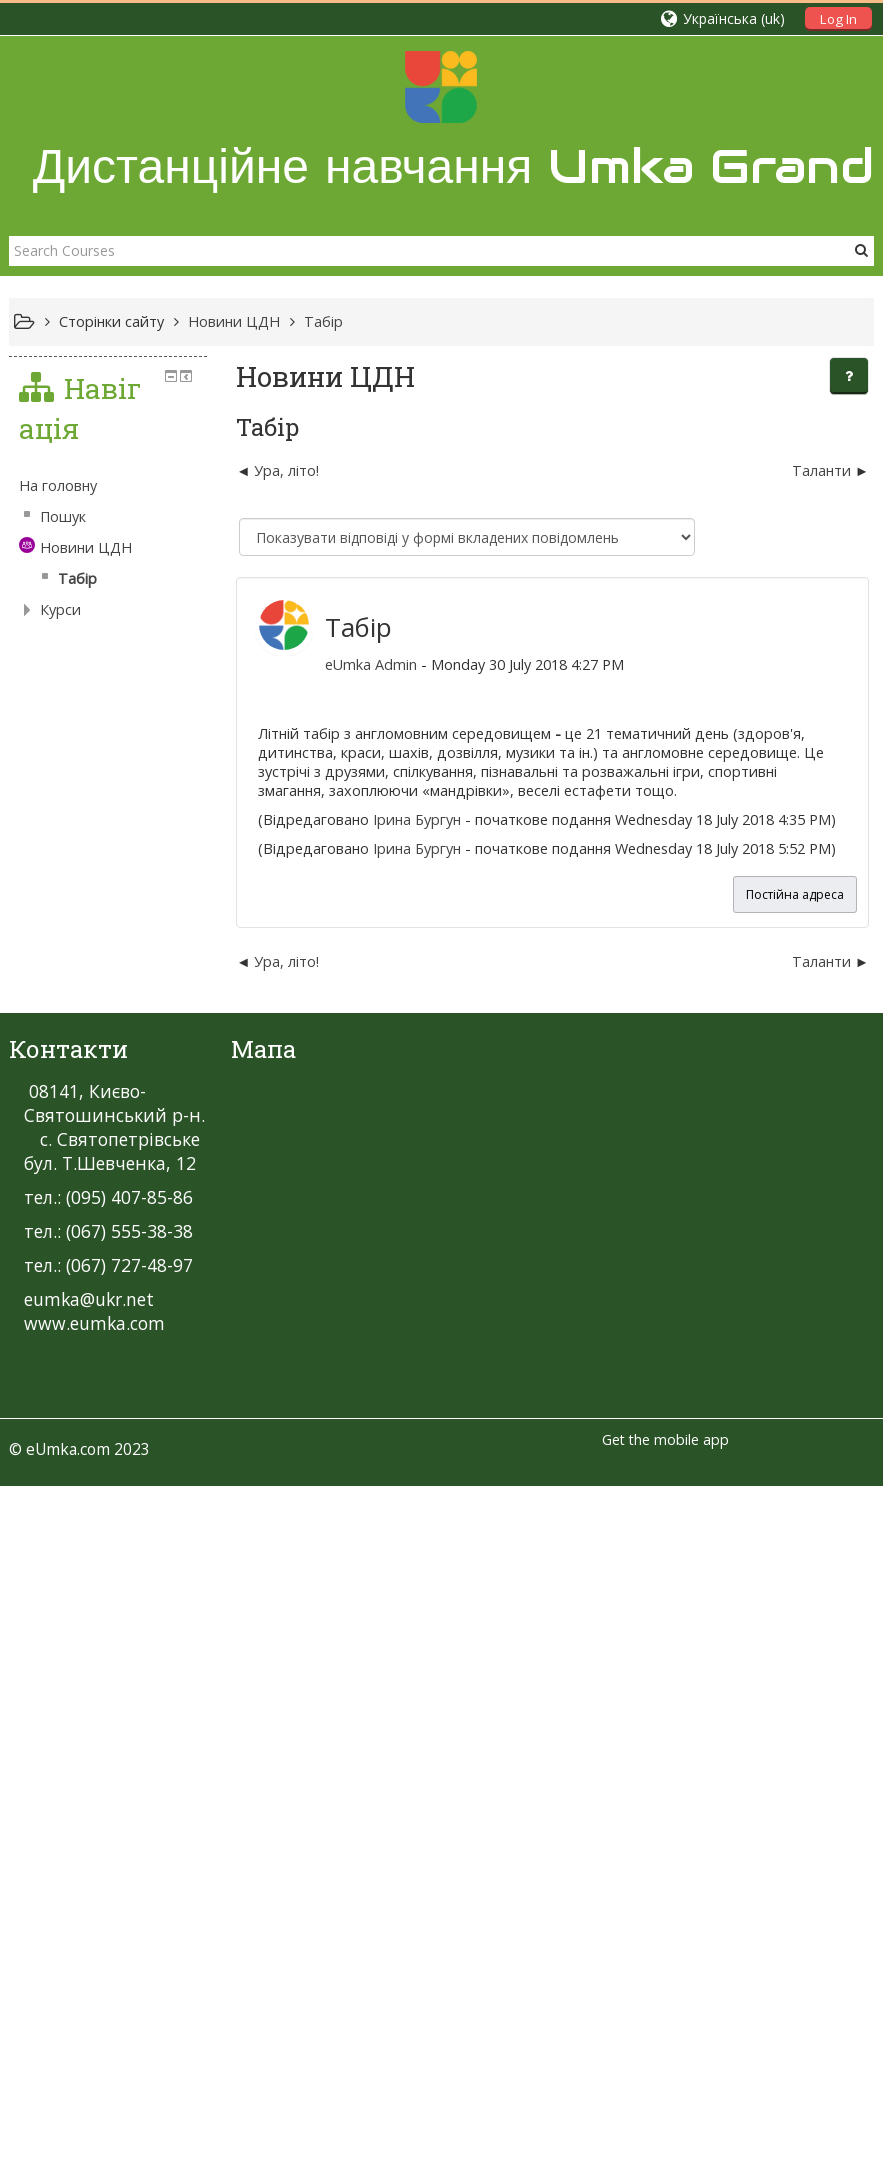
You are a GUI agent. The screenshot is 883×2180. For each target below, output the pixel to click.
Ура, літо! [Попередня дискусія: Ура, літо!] (262, 470)
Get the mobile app (665, 1701)
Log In (838, 19)
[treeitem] (145, 1073)
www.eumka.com (94, 1585)
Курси (60, 1196)
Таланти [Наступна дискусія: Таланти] (821, 470)
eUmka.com (68, 1711)
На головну (58, 1072)
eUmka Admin (346, 664)
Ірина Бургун (392, 819)
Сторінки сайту (111, 321)
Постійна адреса (795, 894)
